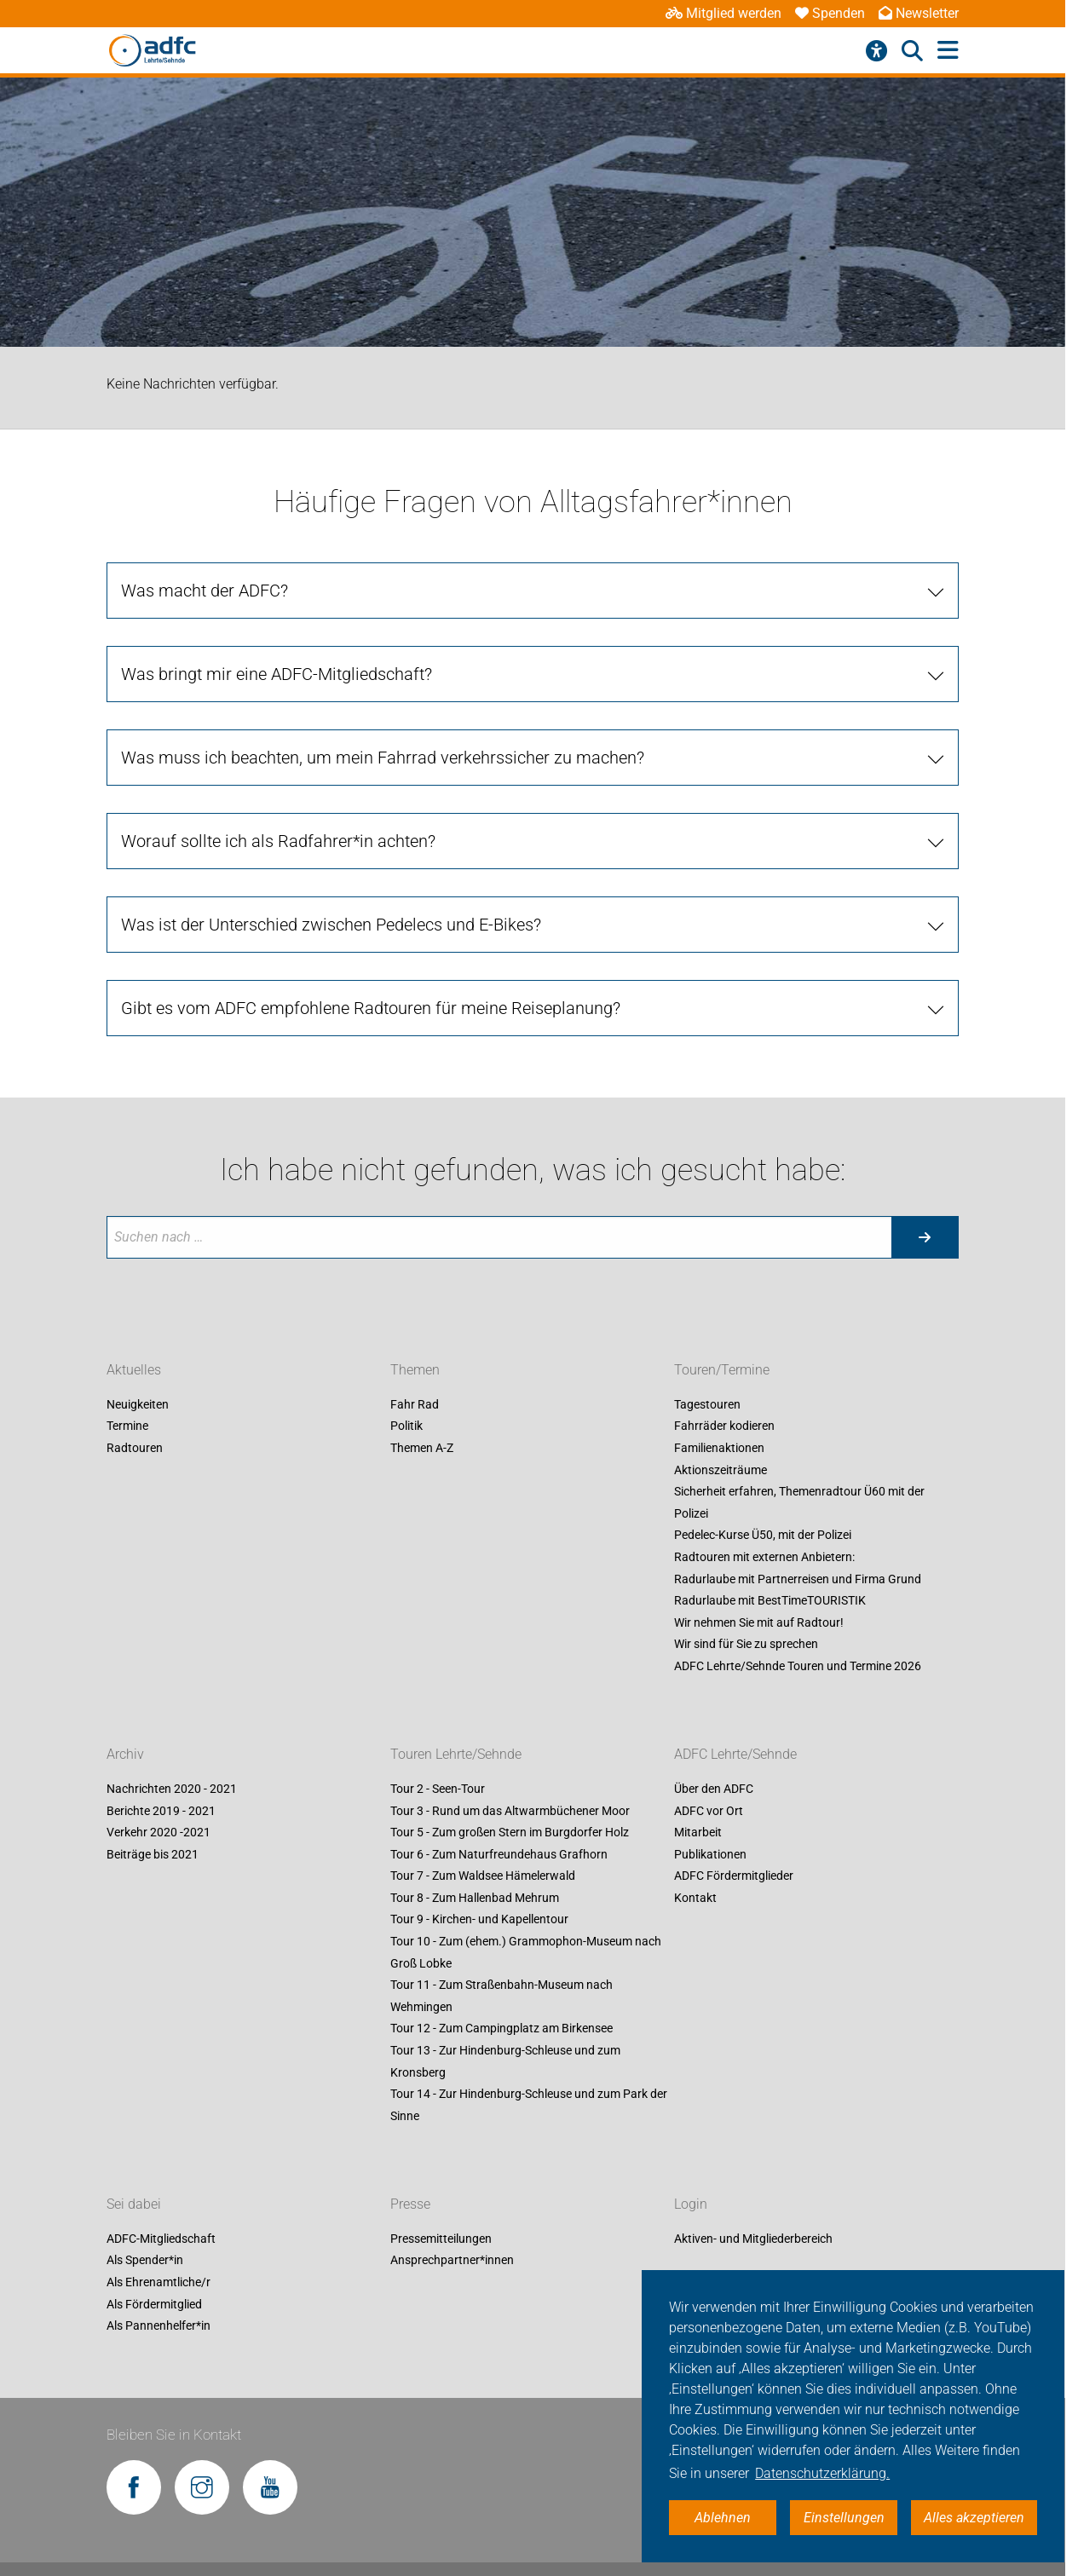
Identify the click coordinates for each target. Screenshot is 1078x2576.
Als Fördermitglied (154, 2304)
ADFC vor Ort (708, 1811)
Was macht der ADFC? (204, 590)
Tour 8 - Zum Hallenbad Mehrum (474, 1898)
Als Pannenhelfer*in (158, 2326)
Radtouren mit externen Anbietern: (764, 1557)
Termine (127, 1426)
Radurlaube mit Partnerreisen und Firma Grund (797, 1579)
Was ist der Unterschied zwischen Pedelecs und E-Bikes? (331, 924)
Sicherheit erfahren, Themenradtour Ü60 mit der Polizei (799, 1503)
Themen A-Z (421, 1448)
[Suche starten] (924, 1237)
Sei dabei (134, 2204)
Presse (410, 2204)
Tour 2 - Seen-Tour (437, 1788)
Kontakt (695, 1898)
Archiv (125, 1754)
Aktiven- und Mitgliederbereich (753, 2238)
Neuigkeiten (138, 1404)
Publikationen (710, 1854)
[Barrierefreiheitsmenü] (876, 51)
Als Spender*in (145, 2261)
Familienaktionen (719, 1448)
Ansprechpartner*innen (452, 2261)
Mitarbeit (698, 1833)
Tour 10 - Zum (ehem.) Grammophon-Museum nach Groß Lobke (525, 1952)
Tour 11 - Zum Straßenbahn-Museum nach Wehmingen (501, 1996)
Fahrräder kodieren (724, 1426)
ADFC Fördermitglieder (733, 1876)
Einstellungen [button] (844, 2518)
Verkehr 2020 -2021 (158, 1833)
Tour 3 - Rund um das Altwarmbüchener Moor (510, 1811)
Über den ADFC (713, 1788)
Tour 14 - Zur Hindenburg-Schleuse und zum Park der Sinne (528, 2106)
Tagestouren (707, 1404)
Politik (406, 1426)
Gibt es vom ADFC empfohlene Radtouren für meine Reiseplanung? (370, 1008)
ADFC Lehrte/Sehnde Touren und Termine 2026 (797, 1666)
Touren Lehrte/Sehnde (456, 1754)
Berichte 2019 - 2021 (161, 1811)
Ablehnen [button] (723, 2518)
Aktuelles (134, 1370)
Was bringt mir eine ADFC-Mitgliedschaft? (276, 674)
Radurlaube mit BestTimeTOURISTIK (770, 1601)
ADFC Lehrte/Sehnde (735, 1754)
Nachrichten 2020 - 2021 (172, 1788)
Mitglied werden (723, 13)
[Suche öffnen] (912, 51)
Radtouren (135, 1448)
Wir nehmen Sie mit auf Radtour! (759, 1622)
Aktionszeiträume (720, 1470)
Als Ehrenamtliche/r (158, 2282)
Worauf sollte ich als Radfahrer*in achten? (278, 841)
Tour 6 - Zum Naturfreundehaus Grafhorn (499, 1854)
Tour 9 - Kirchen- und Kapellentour (479, 1920)
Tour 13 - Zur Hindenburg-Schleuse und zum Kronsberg (505, 2061)
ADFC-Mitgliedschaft (161, 2238)
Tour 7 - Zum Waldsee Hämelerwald (482, 1876)
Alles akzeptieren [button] (974, 2518)
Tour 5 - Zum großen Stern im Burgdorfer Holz (509, 1833)
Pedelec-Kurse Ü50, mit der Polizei (762, 1535)
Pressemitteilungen (441, 2238)
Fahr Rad (414, 1404)
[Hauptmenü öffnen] (948, 50)
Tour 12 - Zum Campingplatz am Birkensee (501, 2029)
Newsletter (919, 13)
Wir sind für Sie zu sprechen (746, 1644)
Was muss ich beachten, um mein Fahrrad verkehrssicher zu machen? (382, 757)
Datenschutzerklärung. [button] (822, 2473)
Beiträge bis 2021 (153, 1854)
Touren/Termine (722, 1370)
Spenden (830, 13)
